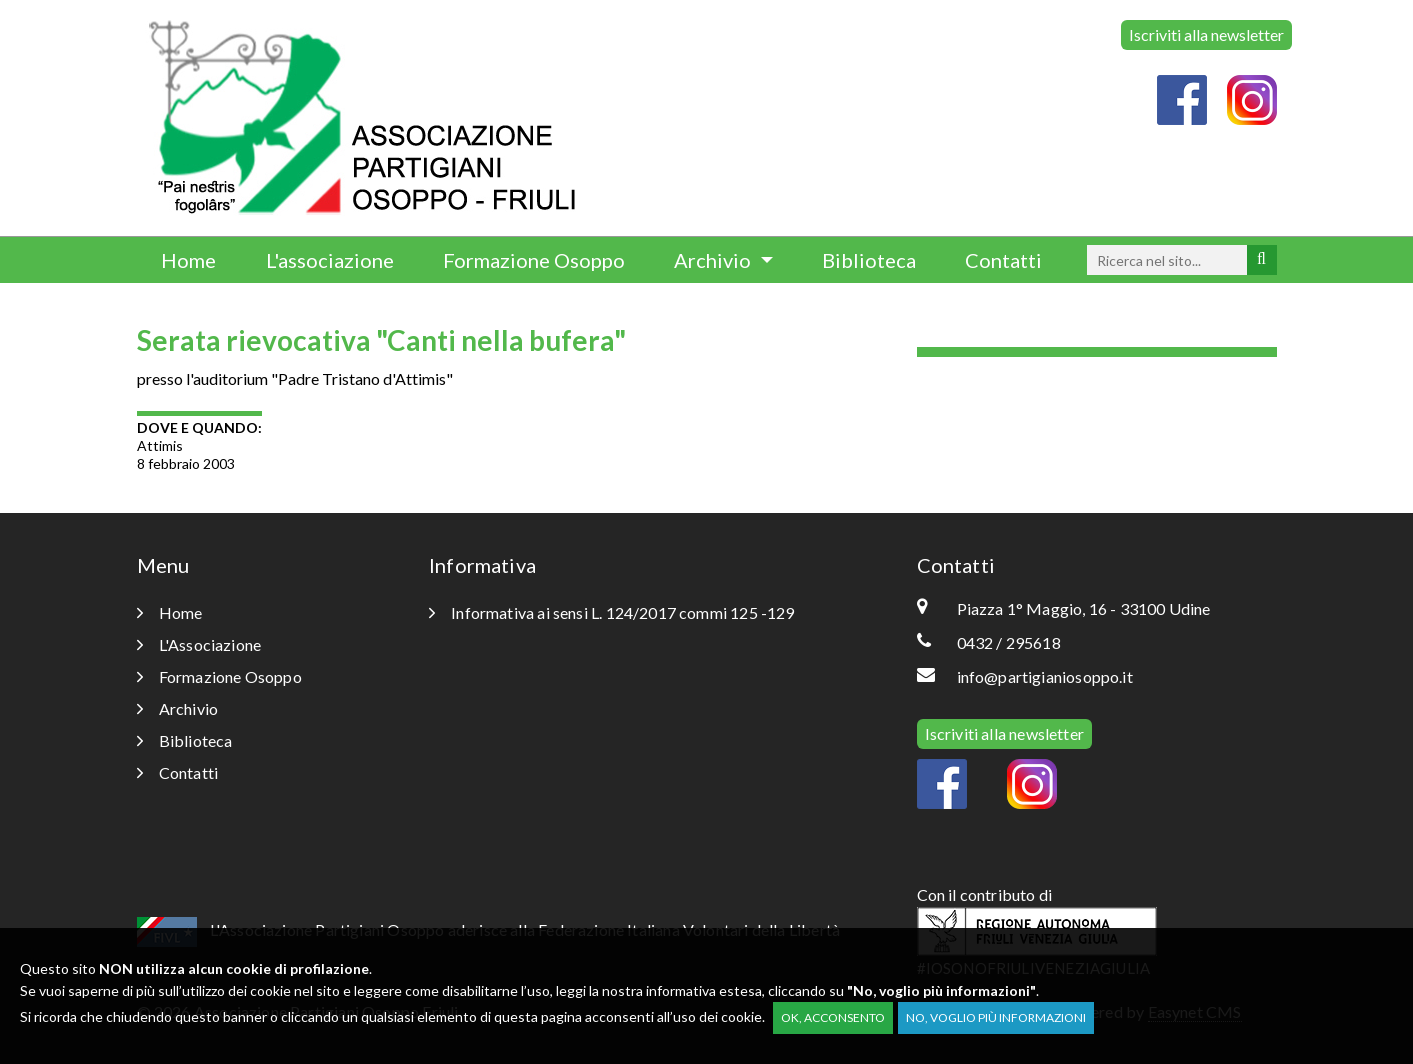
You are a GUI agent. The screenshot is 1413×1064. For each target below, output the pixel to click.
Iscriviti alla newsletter (1206, 34)
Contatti (1003, 260)
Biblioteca (869, 260)
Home (188, 260)
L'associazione (330, 260)
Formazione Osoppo (534, 260)
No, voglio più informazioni (996, 1017)
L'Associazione (199, 644)
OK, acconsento (833, 1017)
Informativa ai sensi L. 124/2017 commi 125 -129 (612, 612)
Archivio (714, 260)
